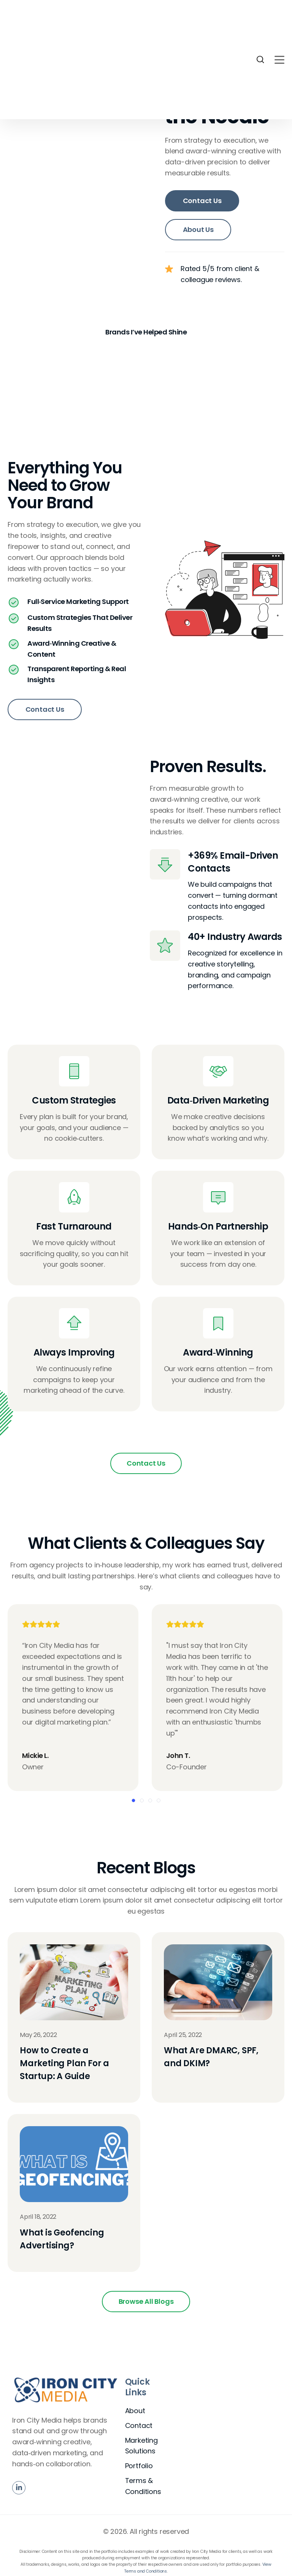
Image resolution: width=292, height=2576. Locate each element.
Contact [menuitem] (139, 2427)
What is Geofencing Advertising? (62, 2240)
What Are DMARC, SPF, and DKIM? (211, 2058)
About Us (198, 229)
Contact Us (202, 200)
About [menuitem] (135, 2412)
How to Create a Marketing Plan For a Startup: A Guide (64, 2065)
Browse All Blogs (146, 2303)
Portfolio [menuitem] (139, 2467)
